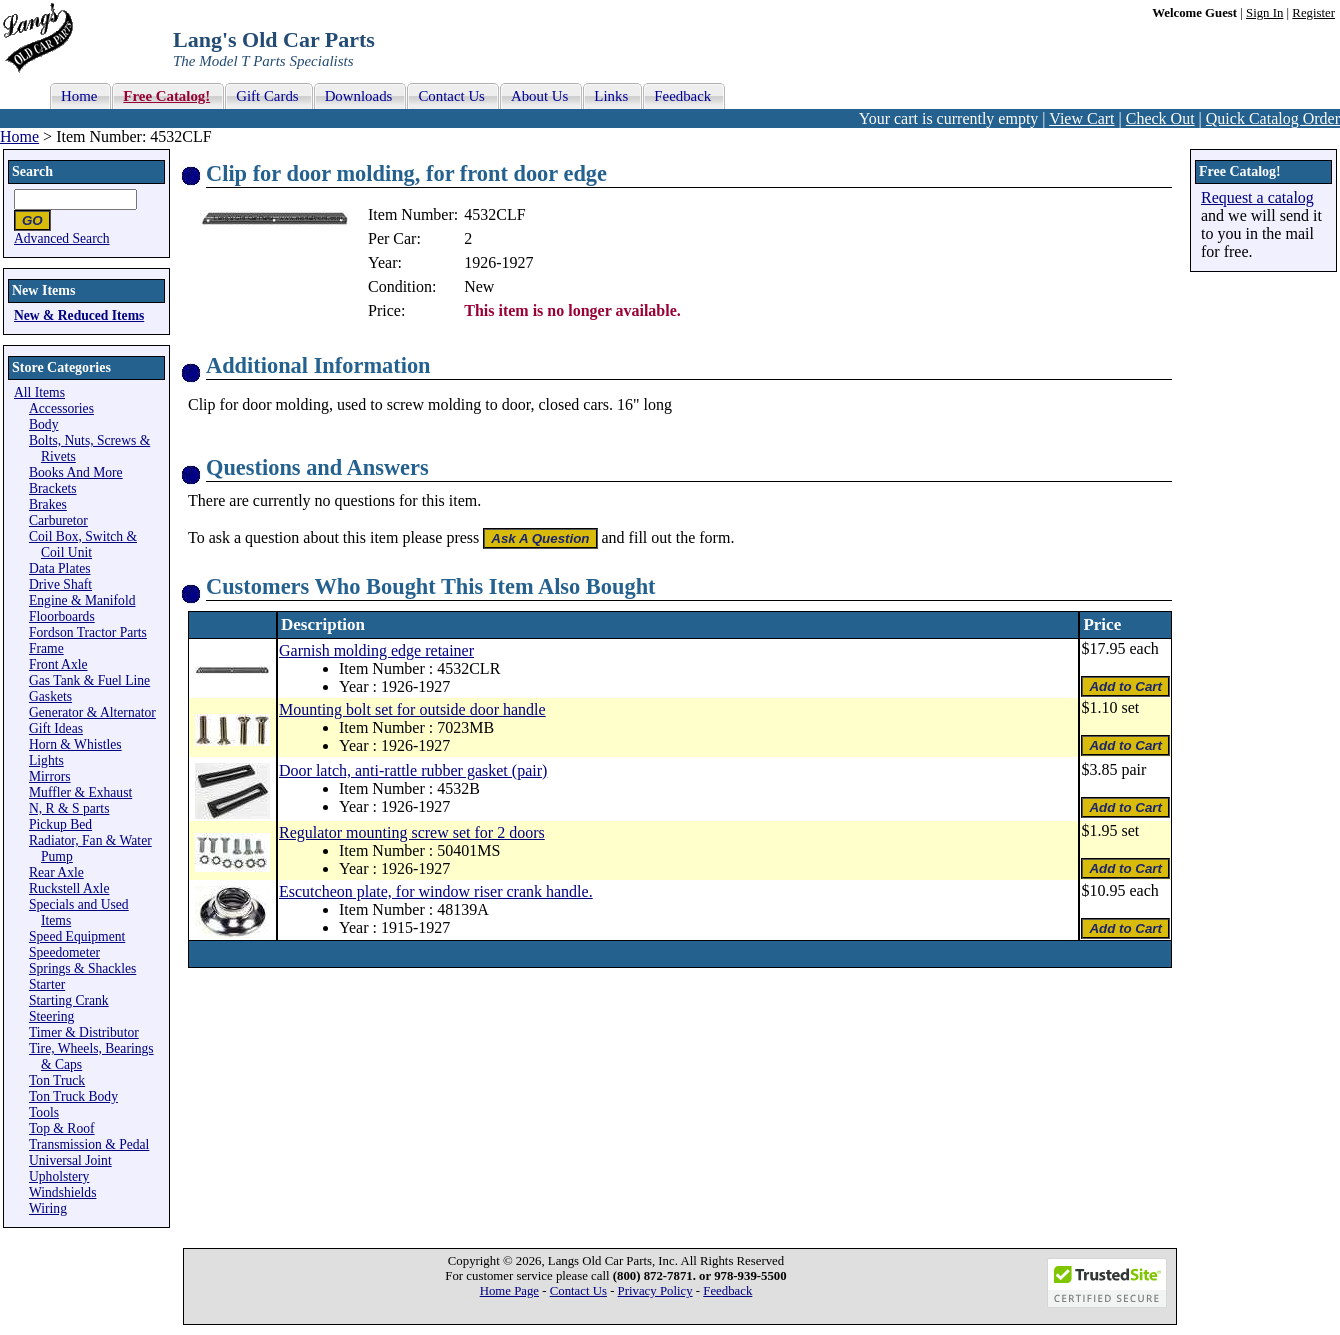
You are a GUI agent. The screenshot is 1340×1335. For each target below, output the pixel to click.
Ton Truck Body (73, 1096)
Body (43, 424)
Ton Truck (57, 1080)
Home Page (509, 1291)
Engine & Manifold (82, 600)
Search (32, 171)
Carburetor (58, 520)
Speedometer (64, 952)
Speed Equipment (77, 936)
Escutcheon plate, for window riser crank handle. (436, 891)
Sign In (1264, 13)
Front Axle (58, 664)
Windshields (62, 1192)
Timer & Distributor (84, 1032)
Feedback (727, 1291)
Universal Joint (70, 1160)
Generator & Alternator (92, 712)
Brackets (53, 488)
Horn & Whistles (75, 744)
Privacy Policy (655, 1291)
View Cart (1081, 118)
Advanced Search (62, 238)
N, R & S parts (69, 808)
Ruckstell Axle (69, 888)
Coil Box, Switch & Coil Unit (83, 544)
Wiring (48, 1208)
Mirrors (50, 776)
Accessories (61, 408)
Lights (46, 760)
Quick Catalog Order (1273, 118)
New (479, 286)
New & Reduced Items (79, 315)
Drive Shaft (60, 584)
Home (19, 136)
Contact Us (578, 1291)
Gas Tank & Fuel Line (89, 680)
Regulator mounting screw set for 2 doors (412, 832)
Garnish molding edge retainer (376, 650)
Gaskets (50, 696)
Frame (46, 648)
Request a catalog (1257, 197)
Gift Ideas (56, 728)
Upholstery (59, 1176)
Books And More (76, 472)
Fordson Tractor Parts (88, 632)
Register (1313, 13)
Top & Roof (62, 1128)
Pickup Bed (60, 824)
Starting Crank (69, 1000)
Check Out (1160, 118)
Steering (51, 1016)
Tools (44, 1112)
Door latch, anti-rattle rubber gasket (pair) (413, 770)
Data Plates (60, 568)
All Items (39, 392)
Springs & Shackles (82, 968)
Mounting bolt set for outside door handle (412, 709)
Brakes (48, 504)
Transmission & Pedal (89, 1144)
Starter (47, 984)
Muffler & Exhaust (80, 792)
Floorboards (62, 616)
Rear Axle (56, 872)
